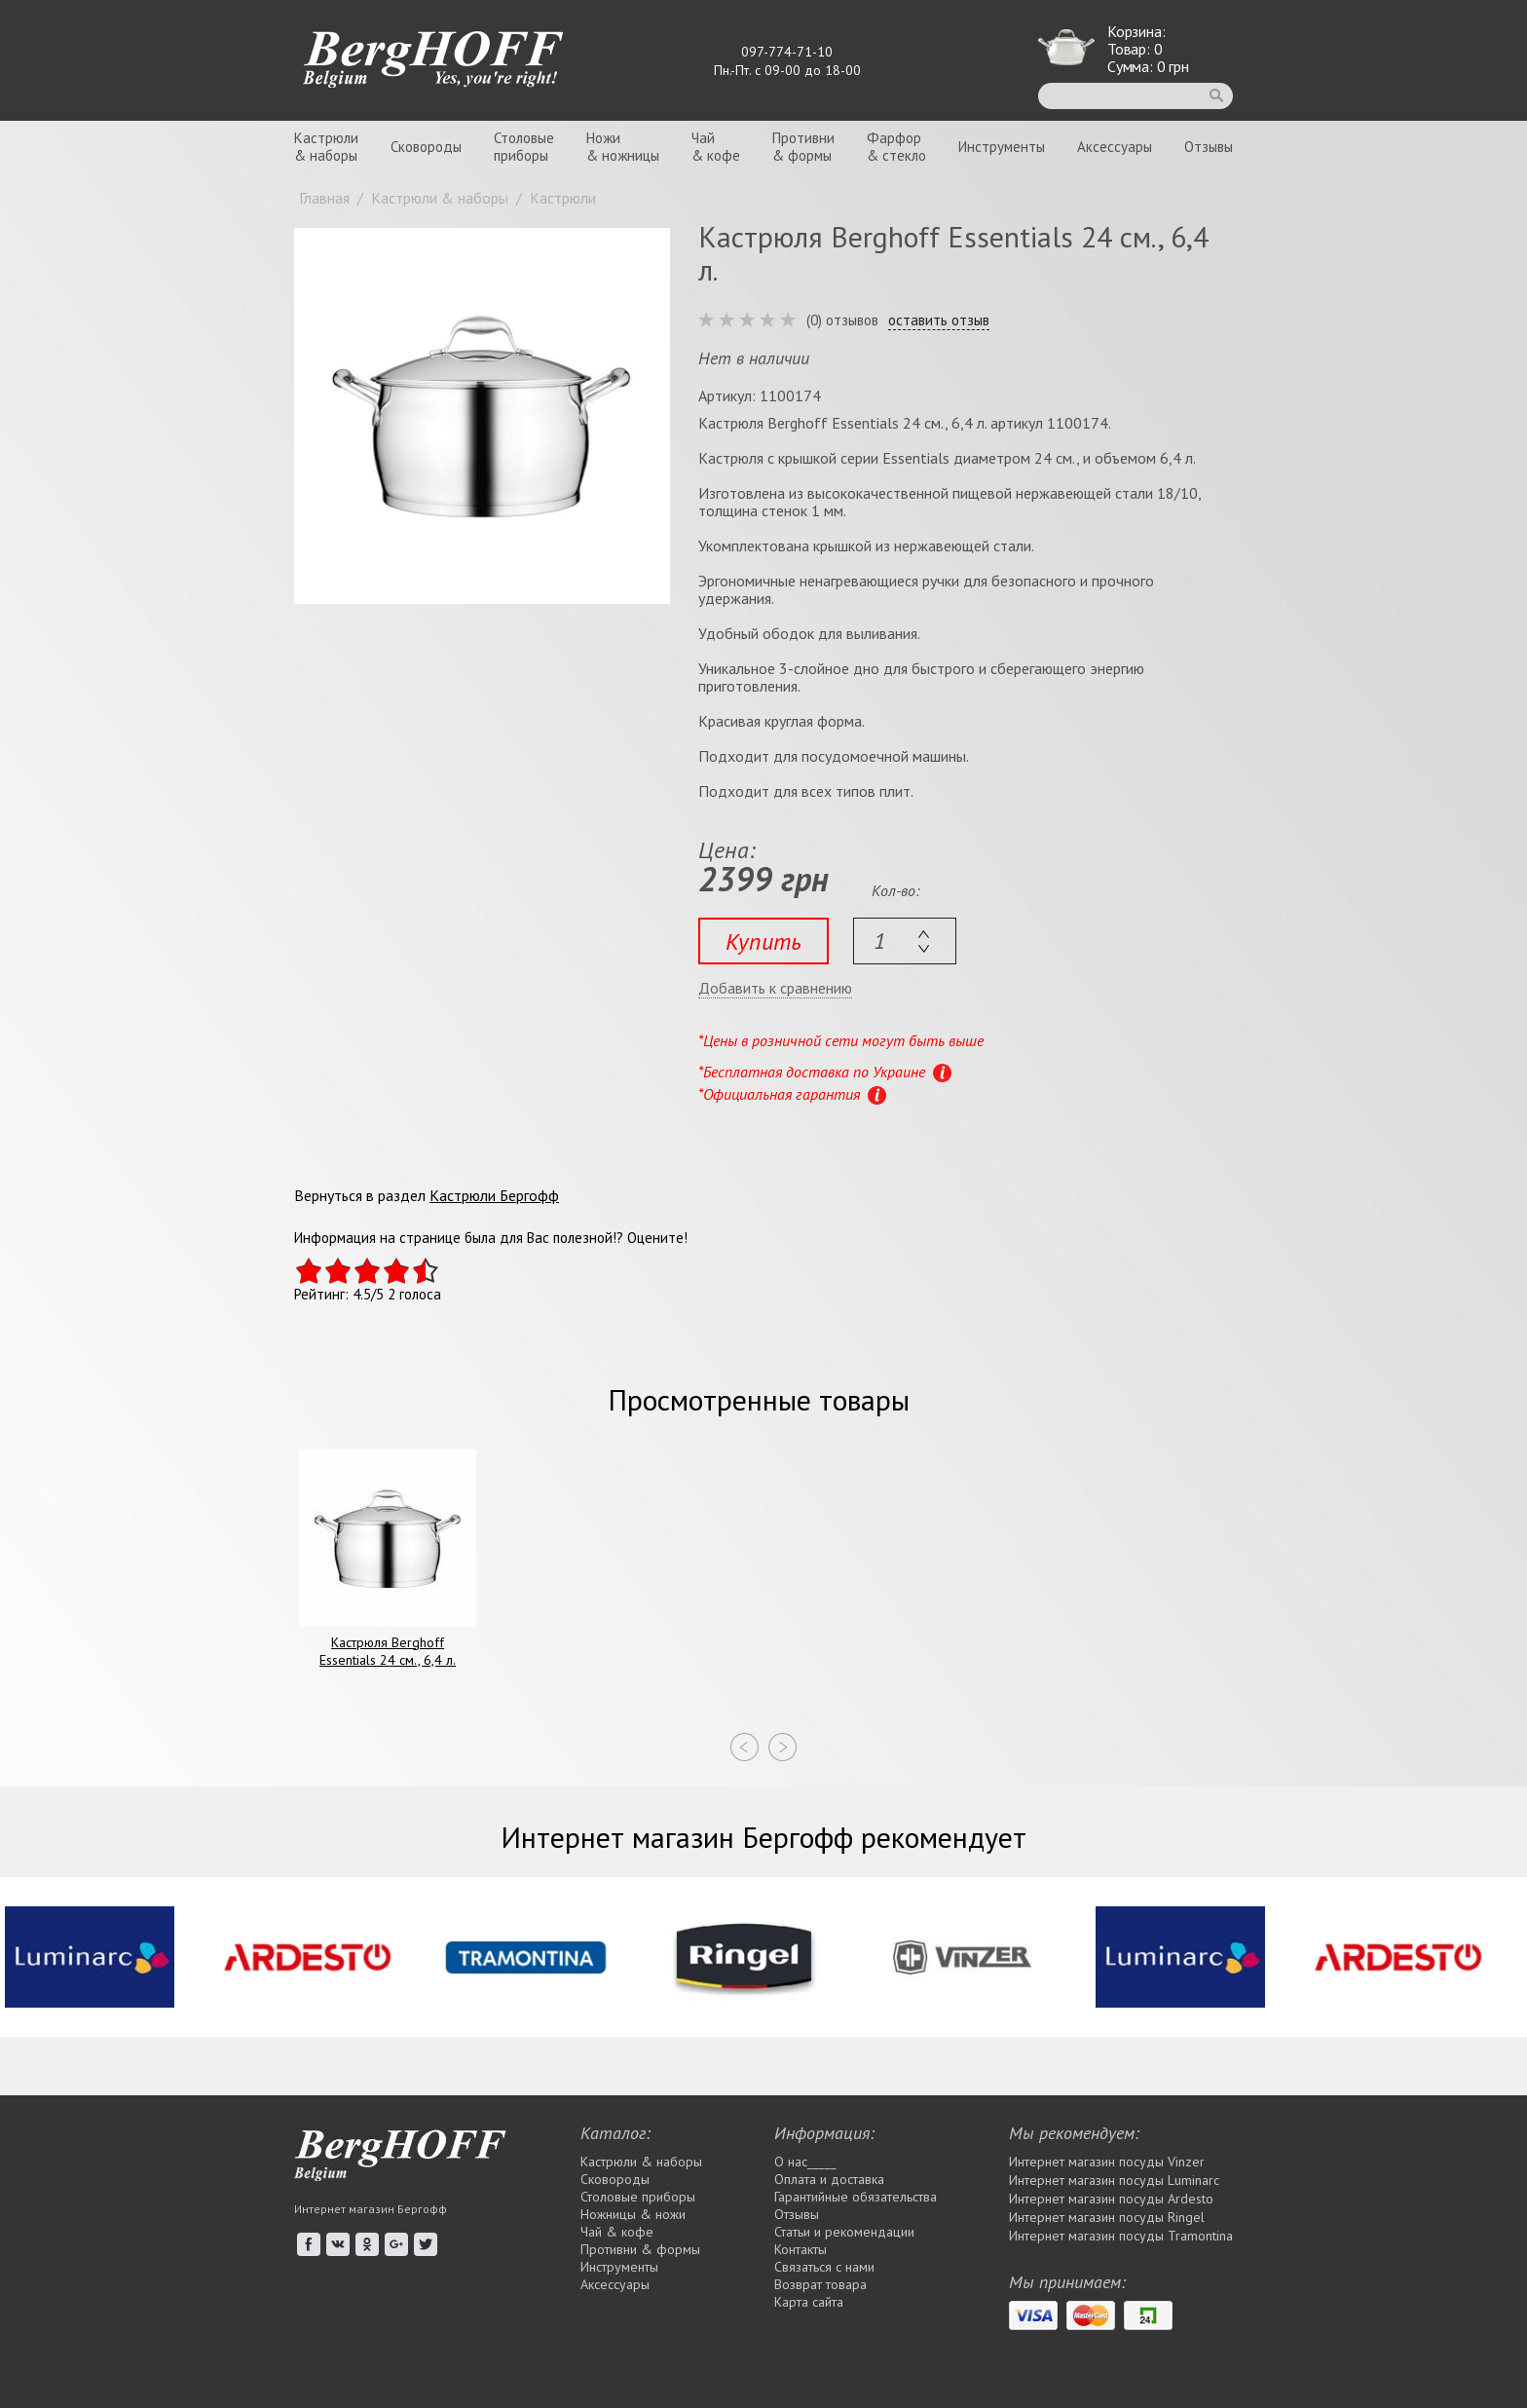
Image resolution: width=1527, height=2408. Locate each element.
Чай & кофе (616, 2231)
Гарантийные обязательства (855, 2196)
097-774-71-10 (787, 51)
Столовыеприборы (524, 147)
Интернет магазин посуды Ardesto (1111, 2198)
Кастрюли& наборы (326, 147)
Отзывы (1208, 146)
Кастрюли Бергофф (494, 1195)
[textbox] (904, 941)
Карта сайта (808, 2302)
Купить (763, 941)
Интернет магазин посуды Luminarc (1114, 2180)
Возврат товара (820, 2284)
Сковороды (426, 146)
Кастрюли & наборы (641, 2161)
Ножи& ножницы (622, 147)
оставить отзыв (938, 320)
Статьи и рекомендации (844, 2231)
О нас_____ (805, 2161)
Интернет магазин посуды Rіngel (1107, 2217)
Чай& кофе (715, 147)
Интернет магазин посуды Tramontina (1121, 2235)
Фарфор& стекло (896, 147)
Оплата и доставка (829, 2179)
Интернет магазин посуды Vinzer (1107, 2161)
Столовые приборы (637, 2196)
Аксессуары (1114, 146)
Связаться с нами (824, 2267)
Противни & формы (640, 2249)
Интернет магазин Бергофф (370, 2208)
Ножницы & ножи (633, 2214)
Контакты (800, 2249)
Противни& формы (803, 147)
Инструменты (1001, 146)
